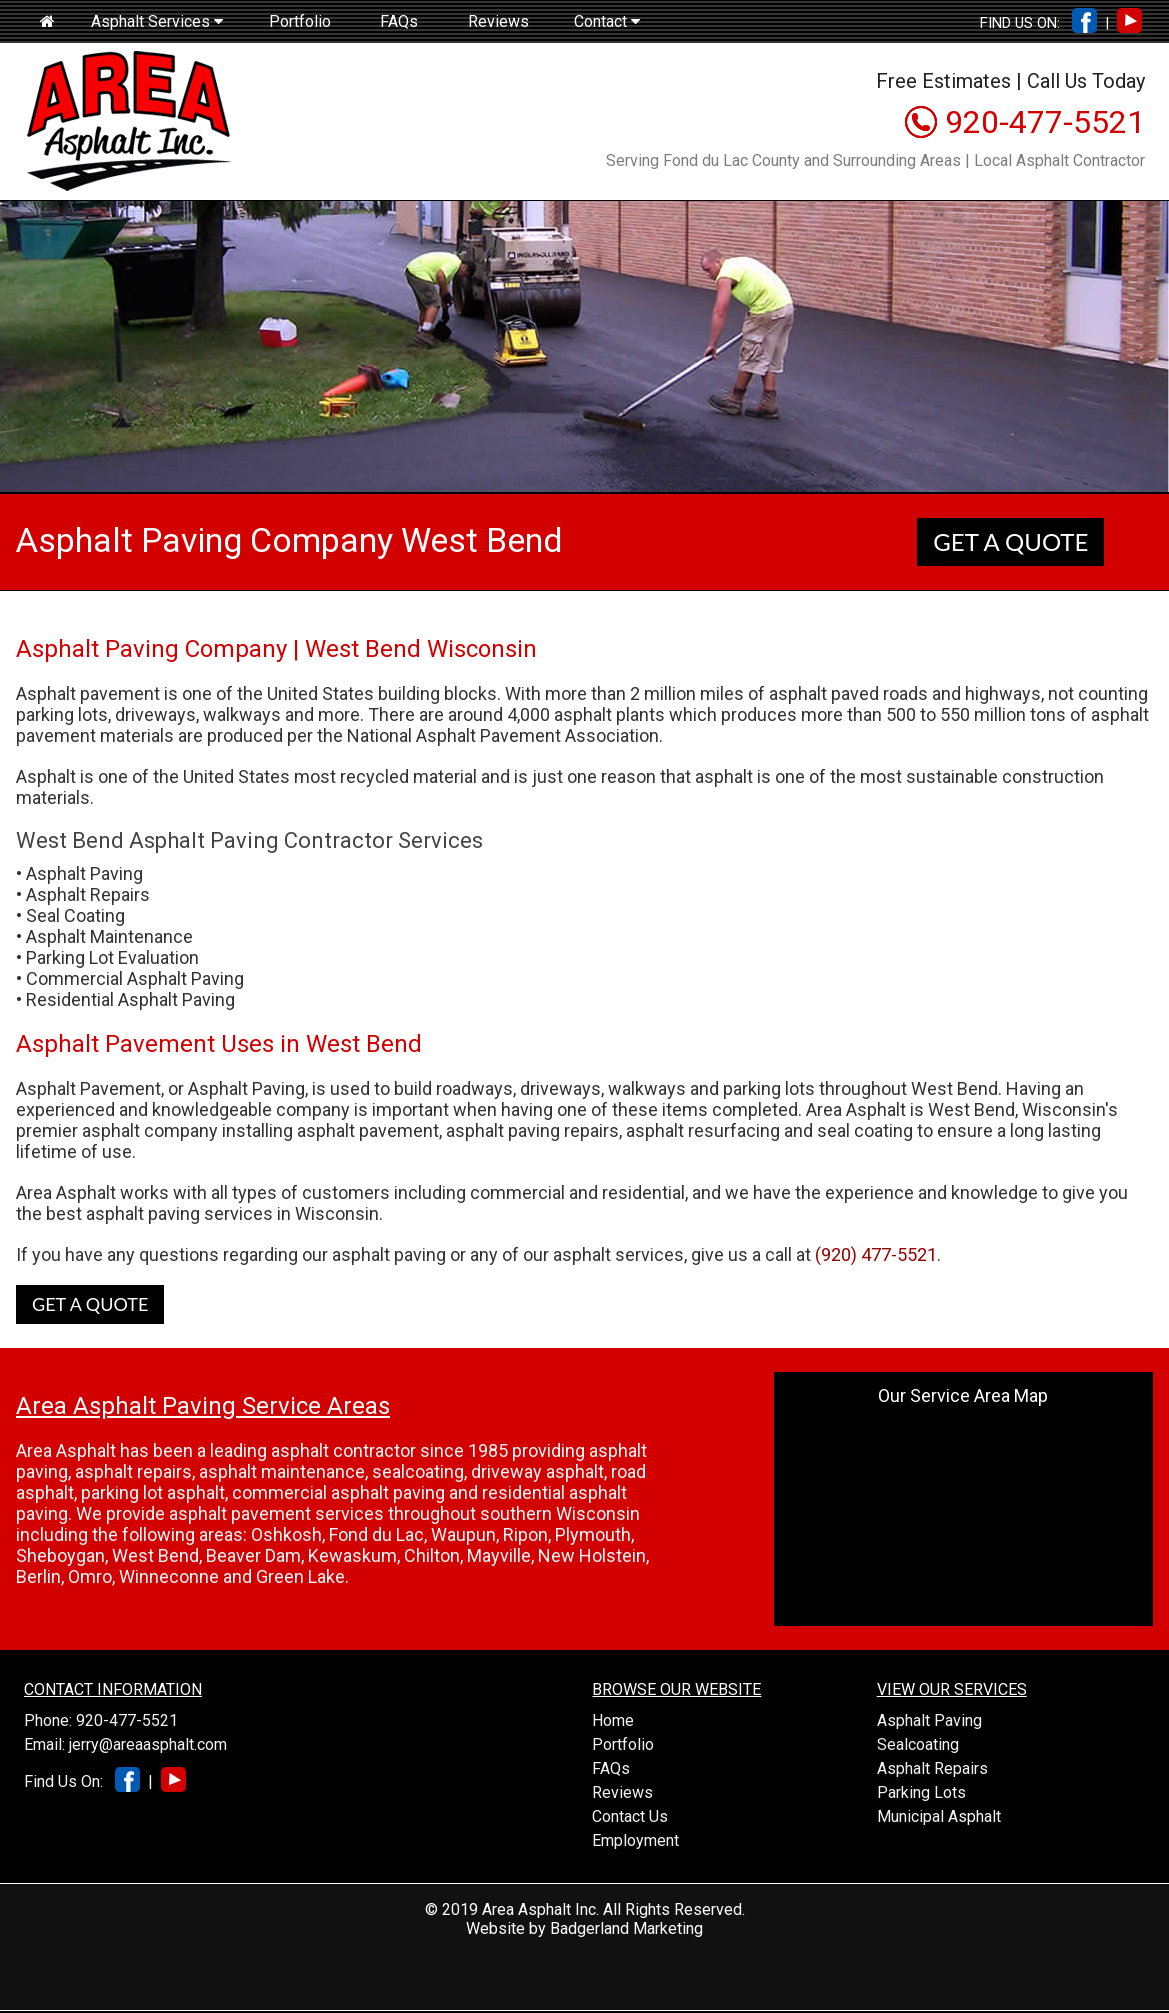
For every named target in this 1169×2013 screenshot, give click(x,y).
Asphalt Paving (929, 1720)
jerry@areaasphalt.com (148, 1744)
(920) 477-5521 (876, 1254)
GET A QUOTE (1010, 541)
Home (613, 1720)
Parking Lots (921, 1792)
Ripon (525, 1534)
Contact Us (630, 1816)
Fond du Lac (376, 1534)
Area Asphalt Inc (539, 1909)
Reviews (498, 21)
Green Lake (300, 1576)
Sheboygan (60, 1555)
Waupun (463, 1534)
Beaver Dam (253, 1555)
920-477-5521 (1045, 122)
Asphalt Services (157, 21)
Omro (90, 1576)
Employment (635, 1840)
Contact (607, 21)
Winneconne (169, 1576)
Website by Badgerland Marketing (584, 1928)
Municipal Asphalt (939, 1816)
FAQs (399, 21)
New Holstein (592, 1555)
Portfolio (300, 21)
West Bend (155, 1555)
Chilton (432, 1555)
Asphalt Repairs (932, 1768)
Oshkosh (286, 1534)
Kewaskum (352, 1555)
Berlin (38, 1576)
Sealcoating (918, 1744)
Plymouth (593, 1534)
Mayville (499, 1555)
